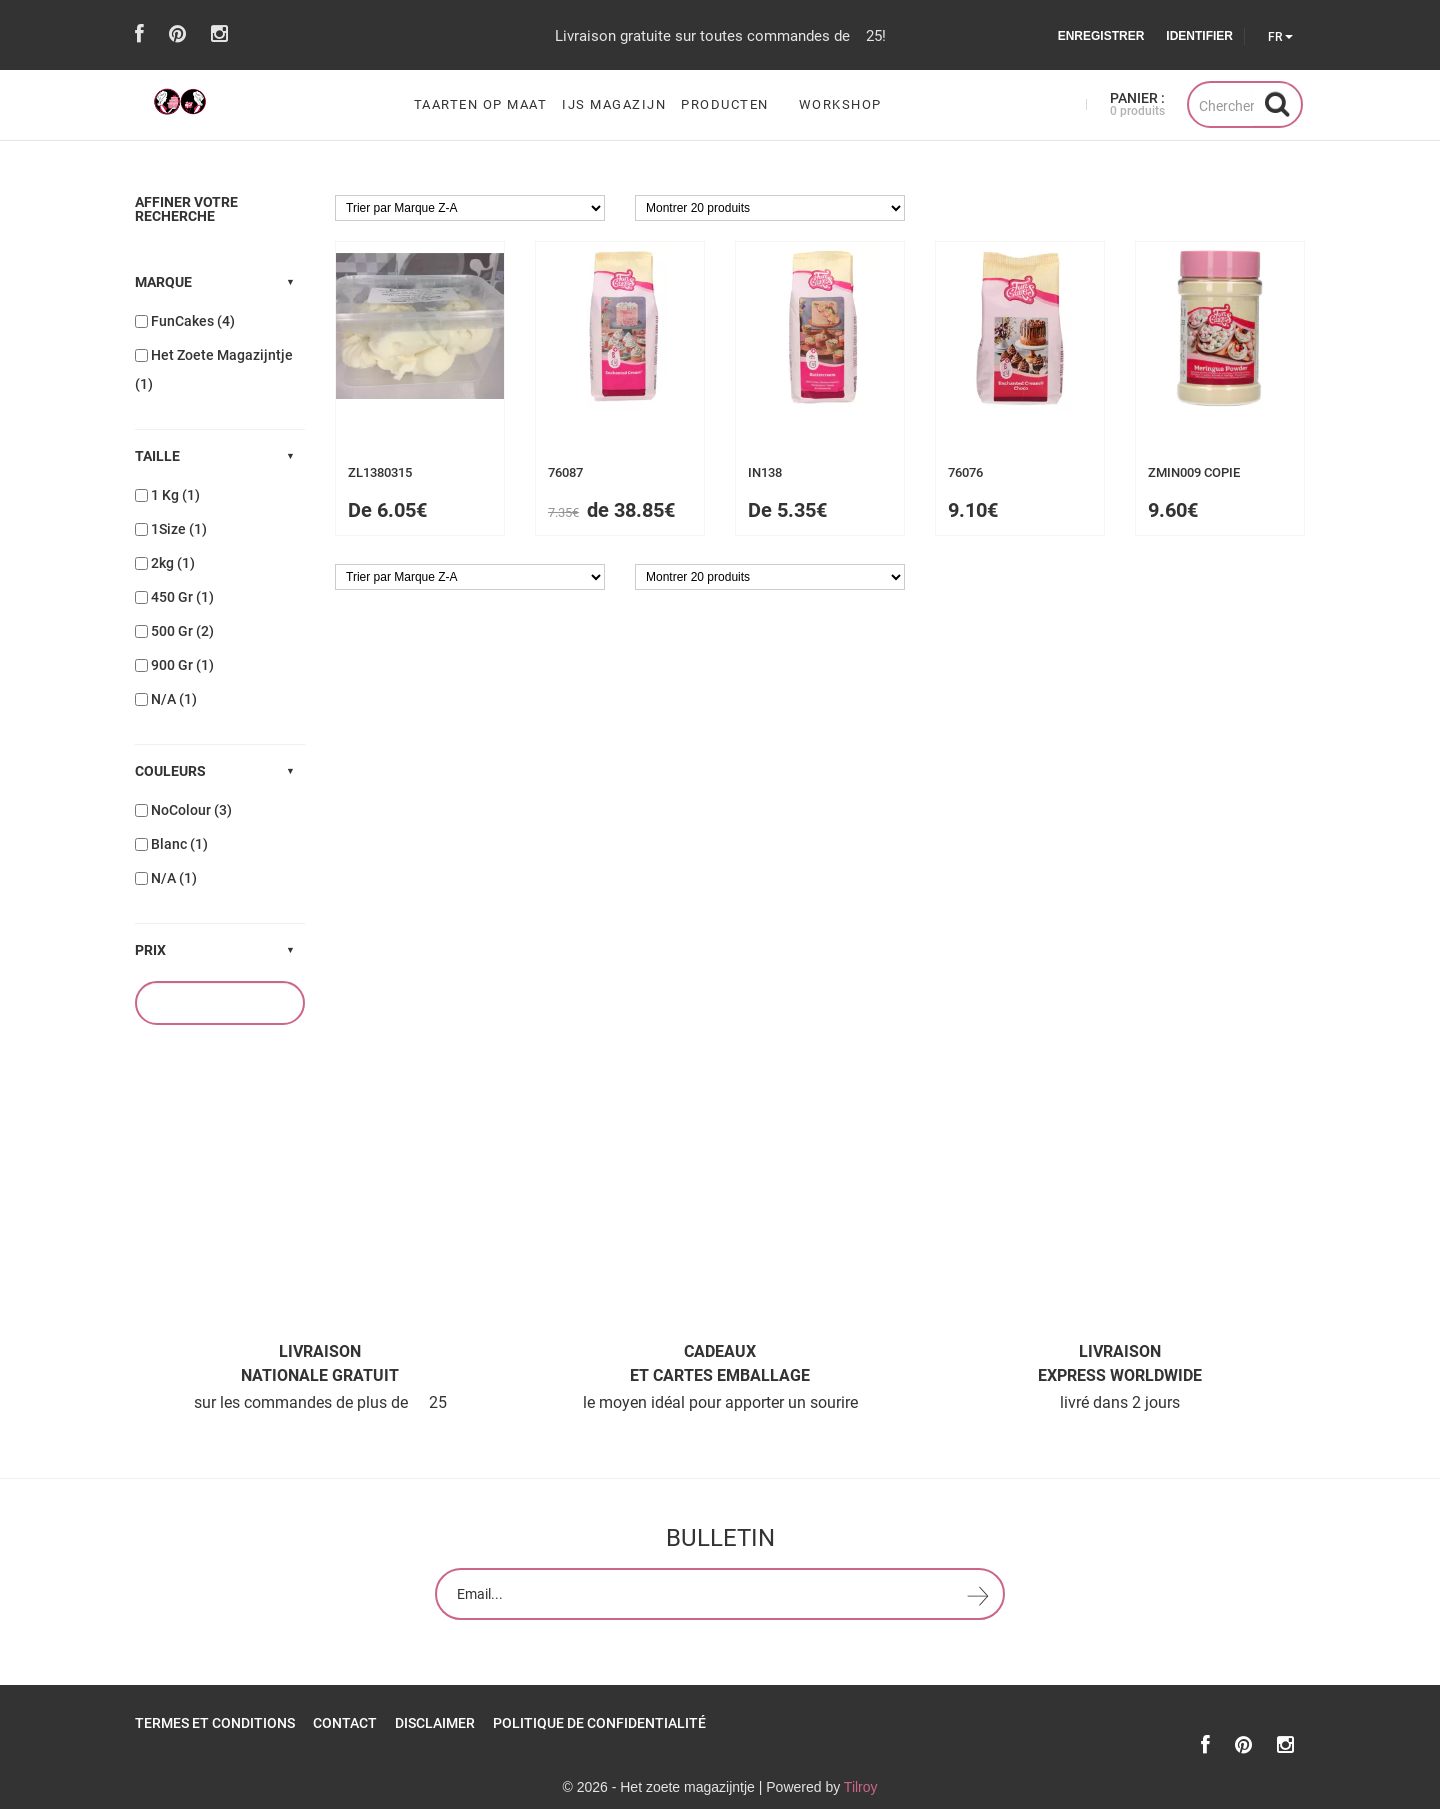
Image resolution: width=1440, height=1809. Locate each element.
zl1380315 (380, 473)
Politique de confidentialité (599, 1723)
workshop (840, 105)
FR (1280, 37)
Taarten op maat (481, 105)
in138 (765, 473)
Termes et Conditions (215, 1723)
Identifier (1199, 36)
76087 (565, 473)
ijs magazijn (614, 105)
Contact (345, 1723)
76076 (965, 473)
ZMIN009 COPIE (1194, 473)
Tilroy (861, 1787)
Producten (725, 105)
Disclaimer (435, 1723)
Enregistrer (1101, 36)
